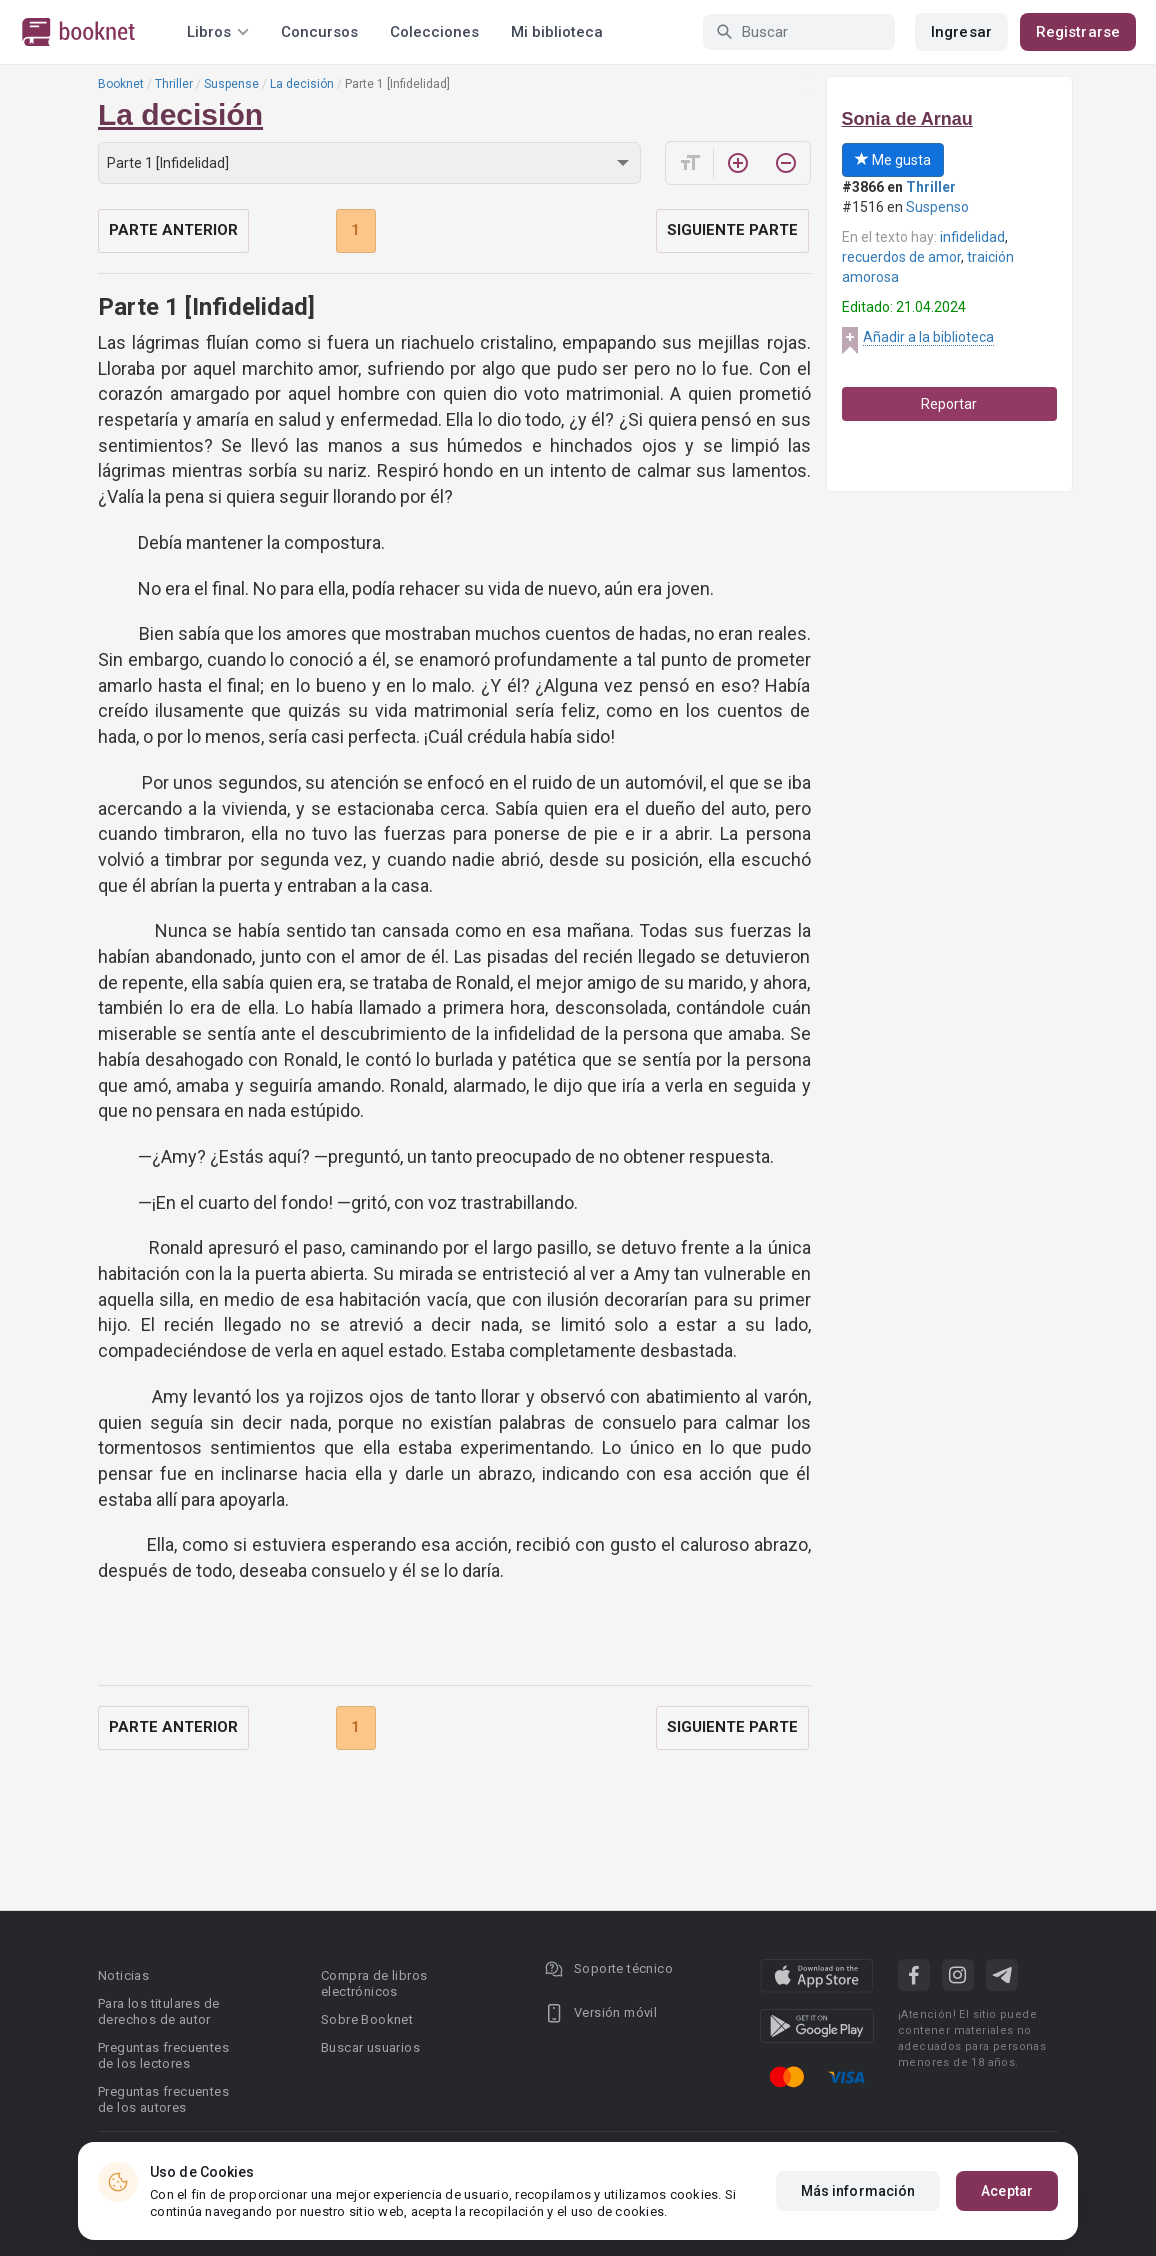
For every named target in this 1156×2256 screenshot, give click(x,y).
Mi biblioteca (557, 32)
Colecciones (434, 32)
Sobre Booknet (367, 2019)
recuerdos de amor (901, 257)
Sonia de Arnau (907, 119)
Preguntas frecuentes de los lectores (163, 2055)
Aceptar (1007, 2191)
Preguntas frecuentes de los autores (163, 2099)
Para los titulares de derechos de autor (158, 2011)
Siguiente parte (732, 230)
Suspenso (937, 207)
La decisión (302, 84)
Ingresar (961, 32)
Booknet (121, 84)
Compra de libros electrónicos (374, 1983)
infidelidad (972, 237)
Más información (858, 2191)
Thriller (174, 84)
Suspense (231, 84)
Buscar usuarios (370, 2047)
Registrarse (1078, 32)
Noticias (123, 1975)
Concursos (319, 32)
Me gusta (893, 160)
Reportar (949, 404)
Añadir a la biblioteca (928, 337)
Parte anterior (173, 230)
